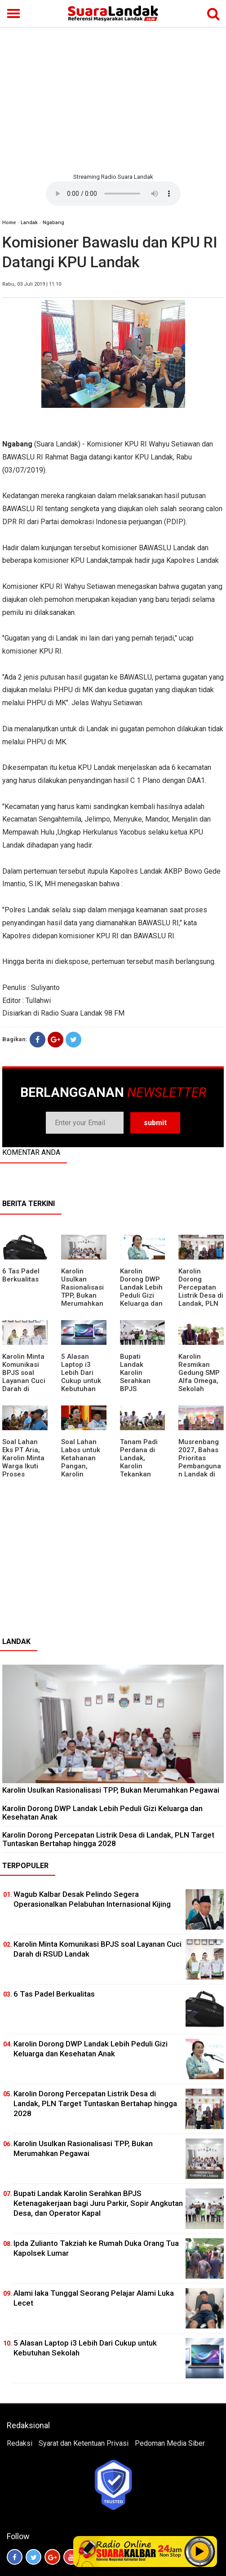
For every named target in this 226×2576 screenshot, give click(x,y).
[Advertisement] (113, 99)
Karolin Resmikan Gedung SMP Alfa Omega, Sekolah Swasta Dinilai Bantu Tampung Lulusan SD (200, 1388)
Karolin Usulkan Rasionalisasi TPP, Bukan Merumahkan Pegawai (82, 1291)
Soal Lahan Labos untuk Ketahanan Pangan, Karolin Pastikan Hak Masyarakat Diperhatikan (82, 1470)
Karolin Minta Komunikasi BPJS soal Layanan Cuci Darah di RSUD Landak (23, 1376)
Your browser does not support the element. (113, 193)
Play (200, 2551)
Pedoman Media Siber (170, 2443)
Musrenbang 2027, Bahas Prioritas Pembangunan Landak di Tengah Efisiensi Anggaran (199, 1470)
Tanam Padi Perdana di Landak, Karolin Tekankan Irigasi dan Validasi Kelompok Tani (139, 1474)
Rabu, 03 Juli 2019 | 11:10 (31, 284)
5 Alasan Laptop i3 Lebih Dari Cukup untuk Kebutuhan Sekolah (81, 1376)
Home (9, 222)
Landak (29, 222)
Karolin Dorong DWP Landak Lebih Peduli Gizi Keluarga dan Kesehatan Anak (141, 1295)
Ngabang (53, 222)
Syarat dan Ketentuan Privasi (84, 2443)
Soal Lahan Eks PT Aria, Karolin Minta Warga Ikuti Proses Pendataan (23, 1462)
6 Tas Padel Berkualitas (21, 1275)
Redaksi (19, 2443)
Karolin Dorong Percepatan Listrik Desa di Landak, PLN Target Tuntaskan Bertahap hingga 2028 (200, 1303)
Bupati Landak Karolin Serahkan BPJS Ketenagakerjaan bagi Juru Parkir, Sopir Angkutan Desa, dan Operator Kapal (98, 2203)
